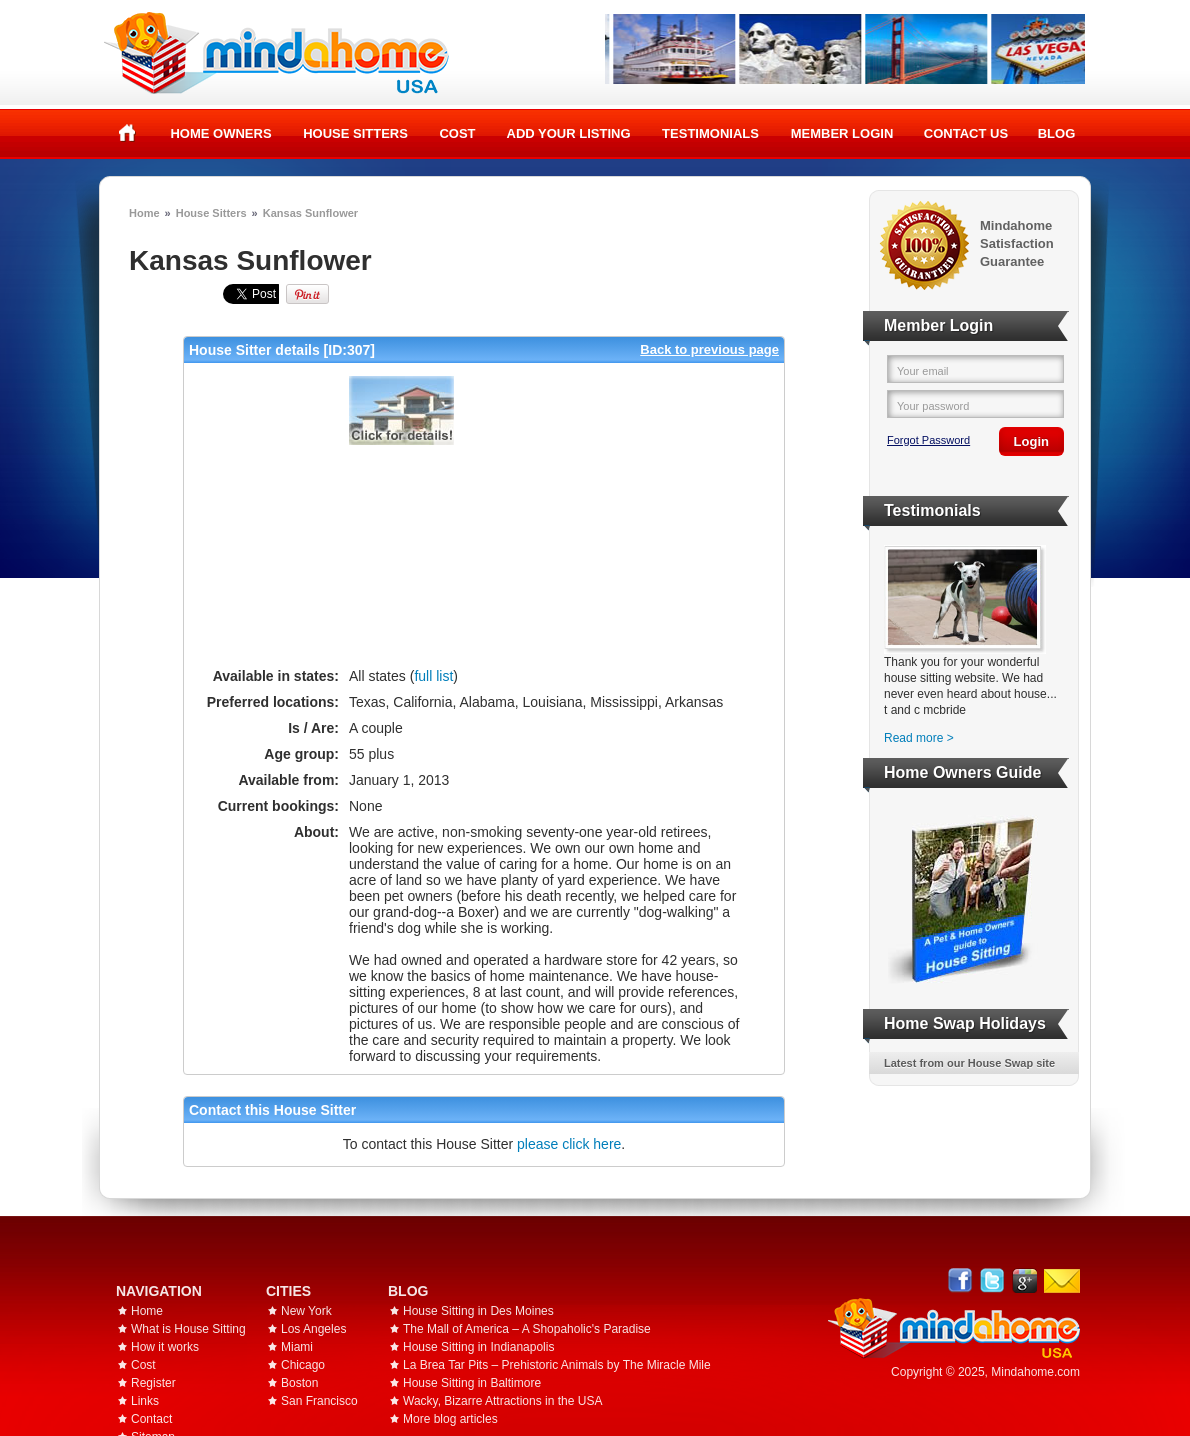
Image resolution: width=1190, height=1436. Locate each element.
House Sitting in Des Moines (478, 1311)
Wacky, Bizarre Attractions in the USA (502, 1401)
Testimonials (710, 133)
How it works (165, 1347)
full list (433, 676)
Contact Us (966, 133)
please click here (569, 1144)
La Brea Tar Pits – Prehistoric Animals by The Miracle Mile (557, 1365)
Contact (151, 1419)
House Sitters (355, 133)
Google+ (1024, 1280)
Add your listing (569, 133)
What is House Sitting (188, 1329)
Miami (297, 1347)
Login (1031, 441)
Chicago (303, 1365)
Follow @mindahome (992, 1280)
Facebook (960, 1280)
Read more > (919, 738)
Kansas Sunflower (310, 213)
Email (1062, 1281)
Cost (457, 133)
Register (153, 1383)
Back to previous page (709, 349)
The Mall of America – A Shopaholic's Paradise (527, 1329)
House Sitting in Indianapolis (478, 1347)
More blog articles (450, 1419)
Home (127, 133)
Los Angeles (313, 1329)
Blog (1057, 133)
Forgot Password (928, 440)
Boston (299, 1383)
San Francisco (319, 1401)
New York (306, 1311)
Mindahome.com (1035, 1372)
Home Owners (220, 133)
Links (145, 1401)
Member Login (842, 133)
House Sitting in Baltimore (472, 1383)
